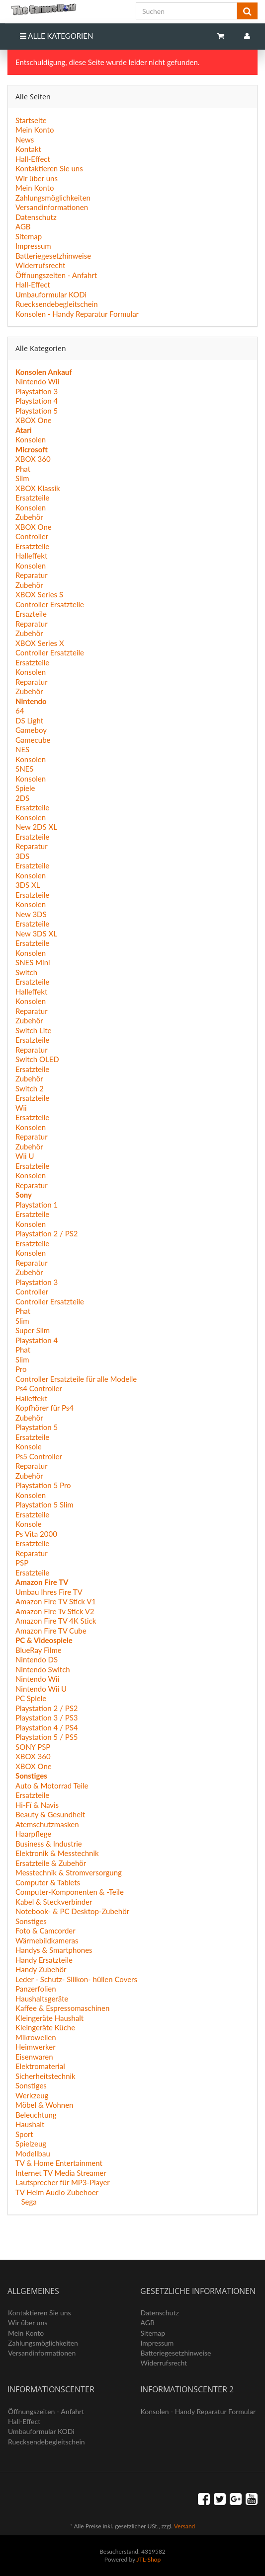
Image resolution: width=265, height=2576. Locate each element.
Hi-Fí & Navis (37, 1804)
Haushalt (29, 2124)
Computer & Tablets (47, 1882)
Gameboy (31, 729)
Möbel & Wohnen (44, 2104)
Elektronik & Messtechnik (57, 1853)
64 (19, 710)
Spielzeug (30, 2143)
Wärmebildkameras (46, 1940)
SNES (24, 768)
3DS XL (27, 884)
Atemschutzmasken (47, 1824)
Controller (31, 536)
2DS (22, 797)
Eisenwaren (34, 2056)
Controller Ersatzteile (49, 604)
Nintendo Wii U (41, 1688)
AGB (23, 226)
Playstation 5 (36, 410)
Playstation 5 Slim (44, 1504)
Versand (184, 2526)
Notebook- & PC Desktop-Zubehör (72, 1911)
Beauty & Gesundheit (50, 1814)
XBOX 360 (33, 458)
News (24, 139)
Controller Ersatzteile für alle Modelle (76, 1378)
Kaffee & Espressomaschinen (62, 2008)
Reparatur (31, 575)
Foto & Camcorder (45, 1930)
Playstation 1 (36, 1204)
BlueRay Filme (38, 1650)
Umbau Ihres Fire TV (49, 1591)
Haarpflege (33, 1833)
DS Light (29, 720)
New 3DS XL (36, 933)
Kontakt (28, 148)
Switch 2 (29, 1088)
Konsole (28, 1446)
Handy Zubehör (40, 1969)
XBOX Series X (39, 643)
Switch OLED (37, 1059)
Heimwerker (35, 2046)
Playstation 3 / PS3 (46, 1717)
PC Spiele (30, 1698)
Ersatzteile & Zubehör (50, 1863)
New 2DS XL (36, 826)
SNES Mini (32, 962)
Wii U (24, 1155)
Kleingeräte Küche (45, 2027)
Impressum (33, 245)
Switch (26, 972)
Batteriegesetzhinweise (53, 255)
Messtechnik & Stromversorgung (68, 1872)
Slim (22, 478)
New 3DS (31, 914)
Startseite (31, 120)
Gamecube (32, 739)
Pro (21, 1368)
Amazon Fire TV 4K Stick (55, 1620)
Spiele (25, 788)
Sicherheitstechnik (45, 2076)
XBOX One (33, 420)
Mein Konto (34, 129)
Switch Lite (33, 1030)
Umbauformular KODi (51, 294)
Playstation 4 (36, 400)
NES (22, 749)
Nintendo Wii (37, 381)
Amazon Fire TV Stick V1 (55, 1601)
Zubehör (29, 516)
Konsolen (30, 439)
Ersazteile (31, 613)
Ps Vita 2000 (36, 1533)
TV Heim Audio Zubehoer (56, 2192)
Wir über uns (36, 178)
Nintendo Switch (42, 1669)
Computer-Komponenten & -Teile (69, 1891)
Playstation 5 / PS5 (46, 1736)
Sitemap (28, 236)
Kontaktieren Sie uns (49, 168)
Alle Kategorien (56, 35)
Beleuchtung (36, 2114)
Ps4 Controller (38, 1388)
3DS (22, 856)
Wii (21, 1107)
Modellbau (32, 2153)
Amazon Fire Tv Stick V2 (54, 1611)
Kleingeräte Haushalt (49, 2017)
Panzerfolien (35, 1988)
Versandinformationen (51, 207)
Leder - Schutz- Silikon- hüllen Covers (76, 1979)
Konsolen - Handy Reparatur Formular (77, 313)
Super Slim (32, 1330)
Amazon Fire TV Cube (51, 1630)
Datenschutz (36, 217)
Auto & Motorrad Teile (51, 1785)
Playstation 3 (36, 391)
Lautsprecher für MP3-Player (62, 2182)
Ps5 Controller (38, 1456)
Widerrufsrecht (40, 265)
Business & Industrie (48, 1843)
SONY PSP (32, 1746)
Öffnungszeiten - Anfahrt (56, 275)
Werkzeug (31, 2095)
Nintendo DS (36, 1659)
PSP (21, 1562)
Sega (28, 2201)
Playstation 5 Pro (43, 1485)
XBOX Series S (39, 594)
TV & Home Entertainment (58, 2162)
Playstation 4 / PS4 (46, 1727)
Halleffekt (31, 555)
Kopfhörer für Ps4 (44, 1407)
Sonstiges (31, 1921)
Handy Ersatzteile (44, 1959)
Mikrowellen (35, 2037)
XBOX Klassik (37, 488)
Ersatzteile (32, 497)
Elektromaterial (40, 2066)
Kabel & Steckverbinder (53, 1901)
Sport (24, 2134)
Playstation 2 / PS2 (46, 1233)
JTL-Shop (149, 2559)
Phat (22, 468)
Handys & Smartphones (53, 1949)
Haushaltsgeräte (41, 1998)
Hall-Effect (32, 158)
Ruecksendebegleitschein (56, 303)
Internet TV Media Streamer (60, 2172)
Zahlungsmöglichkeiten (52, 197)
